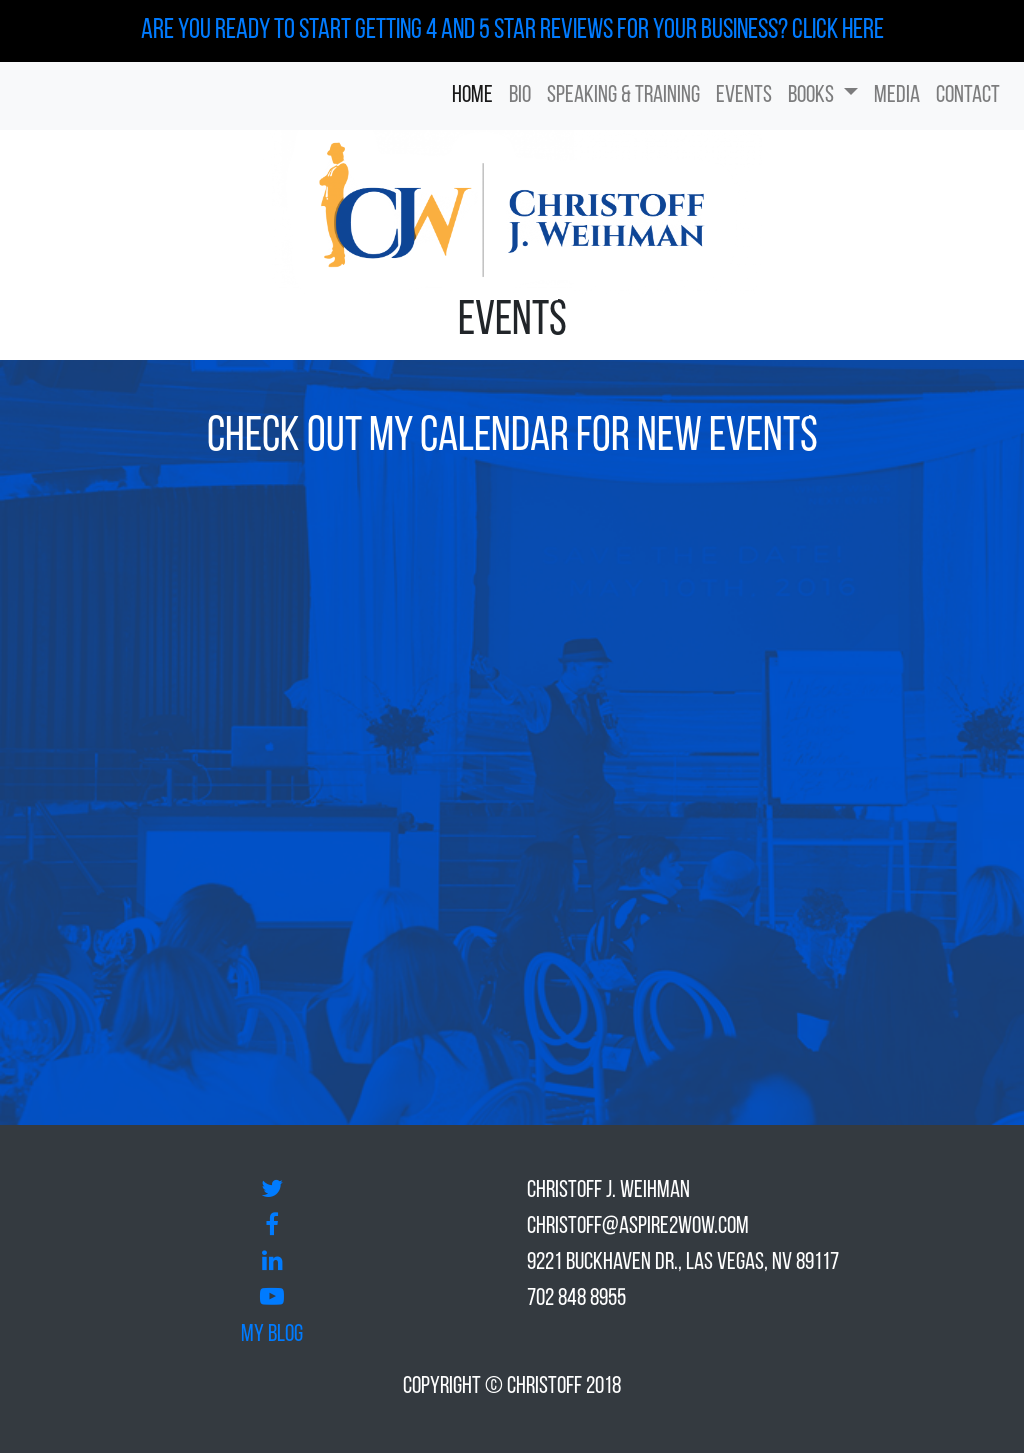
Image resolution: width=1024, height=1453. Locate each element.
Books (813, 96)
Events (744, 96)
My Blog (272, 1335)
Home (472, 96)
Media (897, 96)
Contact (968, 96)
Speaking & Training (623, 96)
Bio (520, 96)
